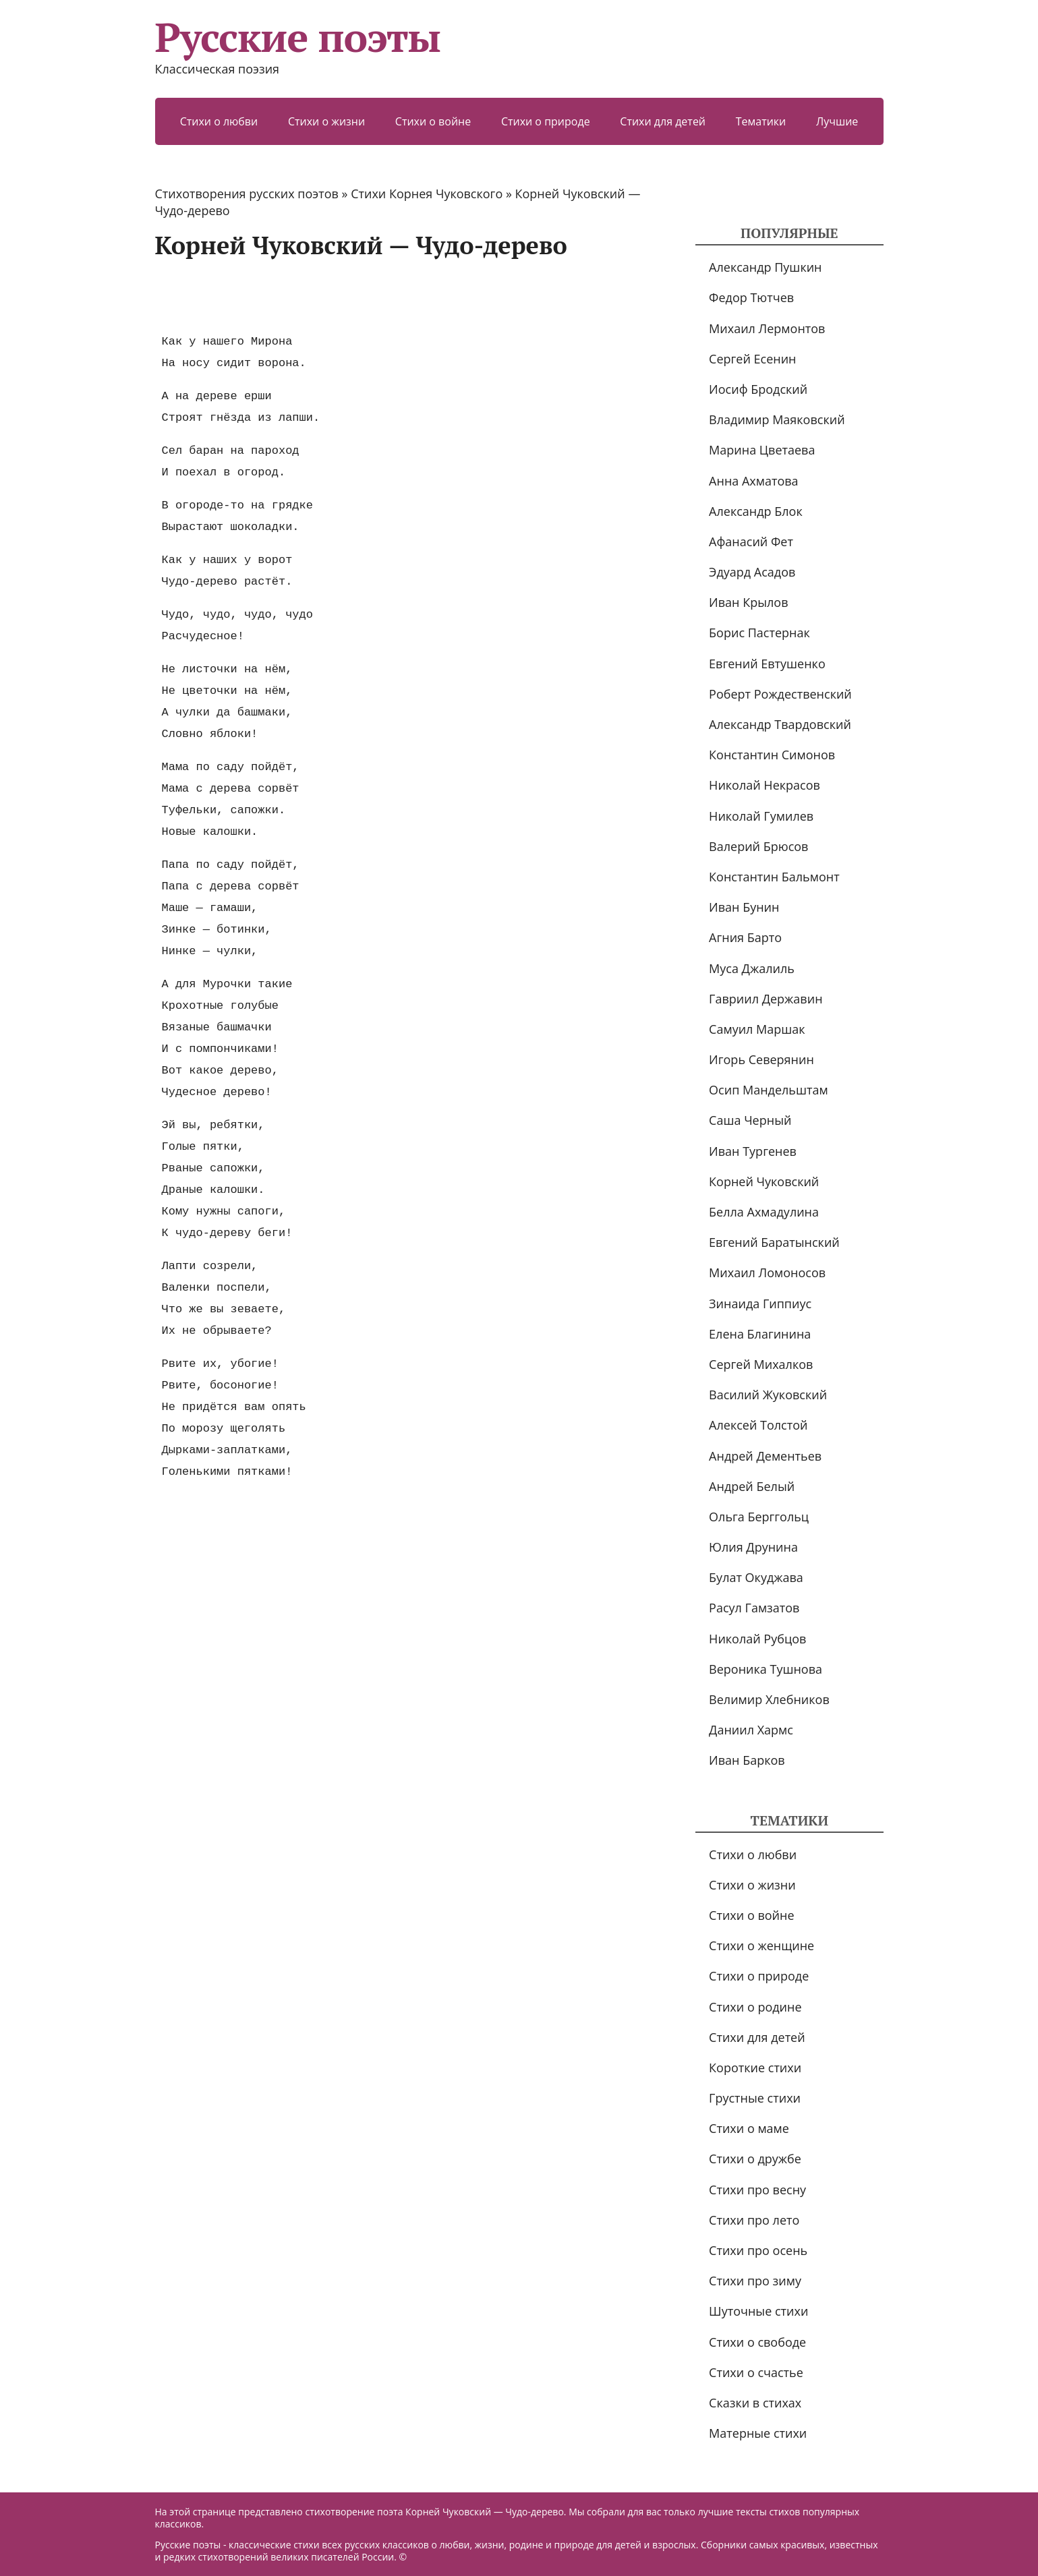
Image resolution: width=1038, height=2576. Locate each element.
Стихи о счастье (756, 2372)
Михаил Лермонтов (767, 328)
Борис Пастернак (759, 632)
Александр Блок (756, 511)
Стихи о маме (749, 2128)
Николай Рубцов (757, 1639)
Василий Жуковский (768, 1394)
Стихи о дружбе (755, 2158)
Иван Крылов (748, 602)
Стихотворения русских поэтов (247, 193)
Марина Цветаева (762, 450)
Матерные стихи (758, 2433)
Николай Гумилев (761, 816)
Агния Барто (745, 937)
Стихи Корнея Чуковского (426, 193)
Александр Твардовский (780, 724)
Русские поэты (297, 37)
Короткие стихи (755, 2067)
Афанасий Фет (751, 541)
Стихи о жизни (326, 121)
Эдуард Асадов (752, 572)
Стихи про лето (754, 2220)
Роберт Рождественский (780, 694)
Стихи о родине (755, 2007)
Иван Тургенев (753, 1151)
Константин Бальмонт (774, 877)
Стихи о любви (219, 121)
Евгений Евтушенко (767, 663)
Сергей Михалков (761, 1364)
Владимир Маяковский (776, 419)
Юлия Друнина (753, 1547)
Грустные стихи (755, 2098)
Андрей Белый (752, 1486)
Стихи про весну (757, 2190)
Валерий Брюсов (758, 846)
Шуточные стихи (758, 2311)
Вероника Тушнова (765, 1669)
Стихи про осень (758, 2250)
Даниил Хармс (751, 1730)
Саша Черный (750, 1120)
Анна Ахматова (754, 481)
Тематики (761, 121)
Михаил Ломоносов (767, 1272)
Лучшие (837, 121)
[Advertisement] (400, 295)
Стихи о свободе (757, 2342)
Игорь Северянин (761, 1059)
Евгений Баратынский (774, 1242)
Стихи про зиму (755, 2281)
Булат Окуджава (756, 1577)
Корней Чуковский (764, 1181)
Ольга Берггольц (759, 1517)
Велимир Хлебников (769, 1699)
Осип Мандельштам (768, 1090)
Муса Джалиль (752, 968)
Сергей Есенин (752, 359)
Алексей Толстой (758, 1425)
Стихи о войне (433, 121)
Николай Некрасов (764, 785)
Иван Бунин (744, 907)
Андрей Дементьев (765, 1456)
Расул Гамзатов (754, 1608)
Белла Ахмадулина (764, 1212)
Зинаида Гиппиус (760, 1303)
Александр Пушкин (765, 267)
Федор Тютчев (751, 297)
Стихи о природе (545, 121)
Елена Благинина (760, 1334)
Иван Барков (747, 1760)
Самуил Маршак (757, 1029)
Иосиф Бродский (758, 389)
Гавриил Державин (765, 999)
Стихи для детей (662, 121)
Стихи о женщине (761, 1945)
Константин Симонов (772, 755)
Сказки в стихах (755, 2403)
